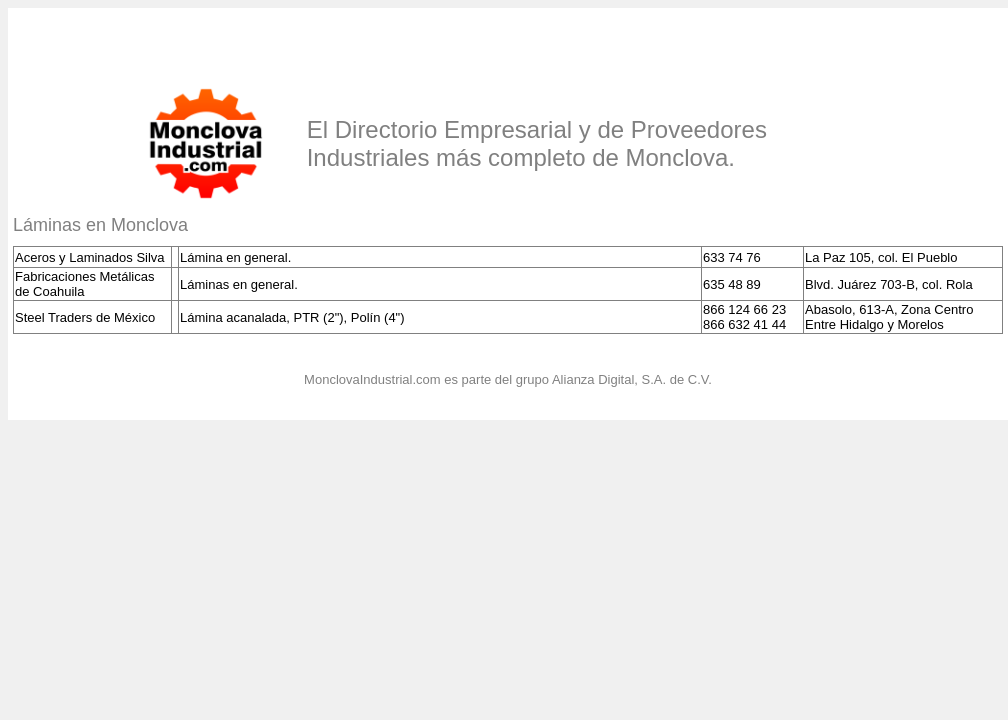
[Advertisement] (247, 43)
